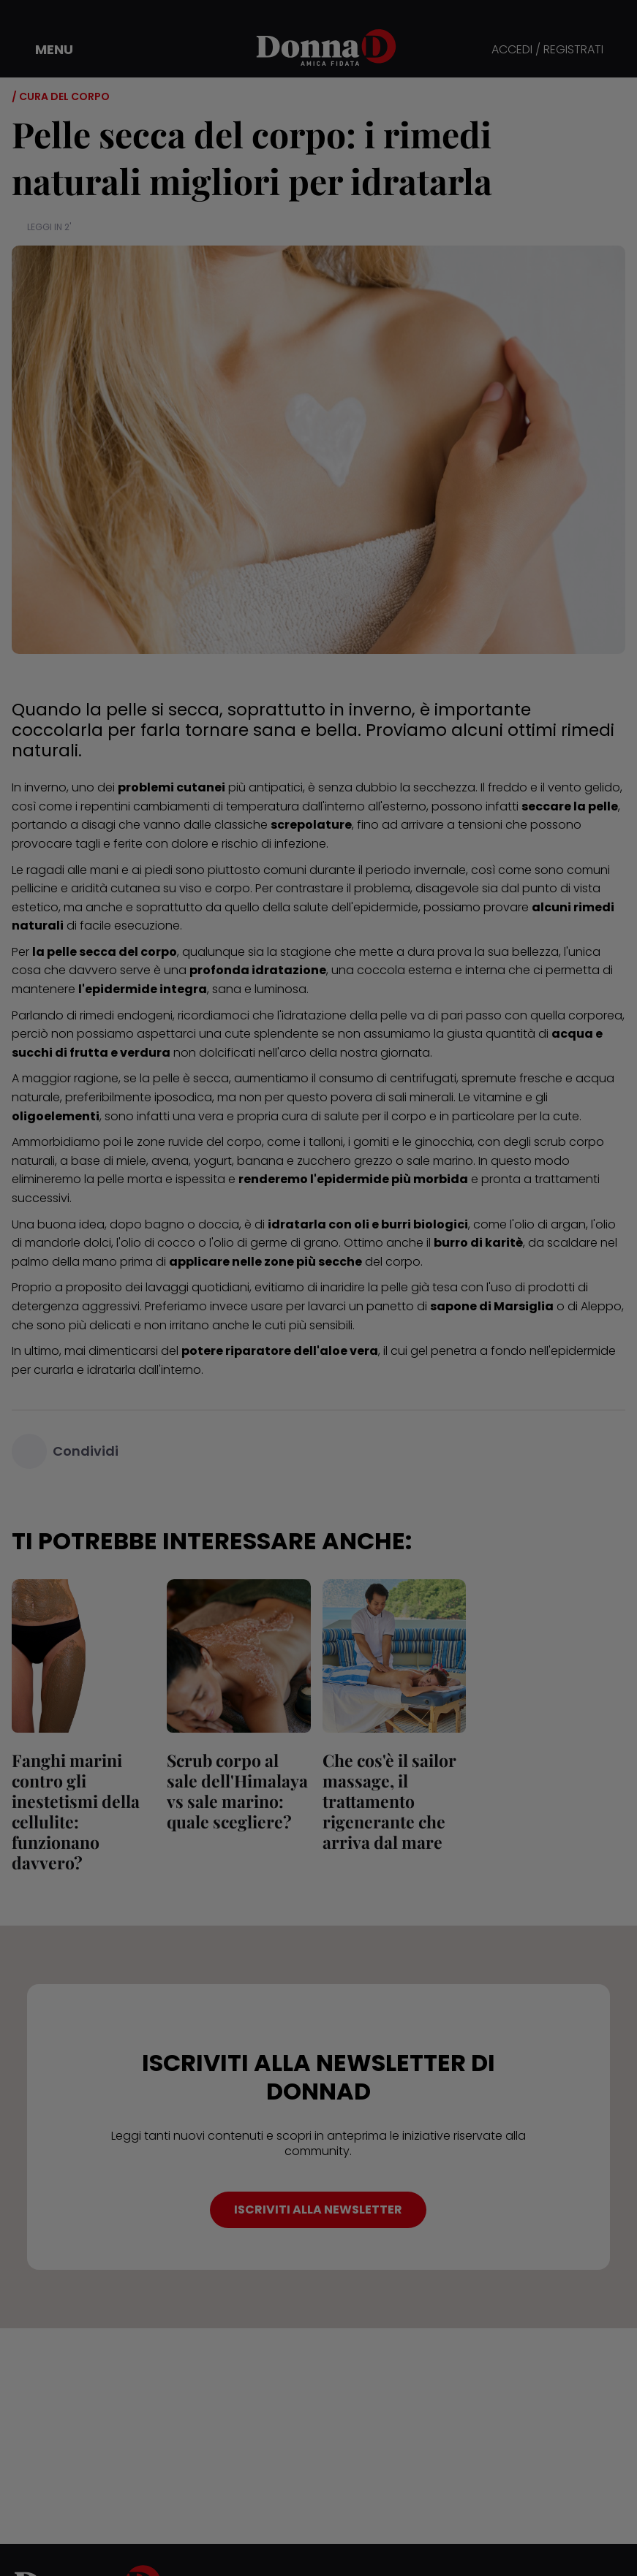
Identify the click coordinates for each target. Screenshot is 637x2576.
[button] (44, 49)
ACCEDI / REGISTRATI (547, 50)
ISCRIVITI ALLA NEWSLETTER (318, 2209)
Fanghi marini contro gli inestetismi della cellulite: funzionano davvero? (76, 1811)
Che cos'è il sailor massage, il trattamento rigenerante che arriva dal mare (389, 1801)
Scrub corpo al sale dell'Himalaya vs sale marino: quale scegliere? (237, 1791)
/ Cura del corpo (61, 96)
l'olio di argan (548, 1224)
